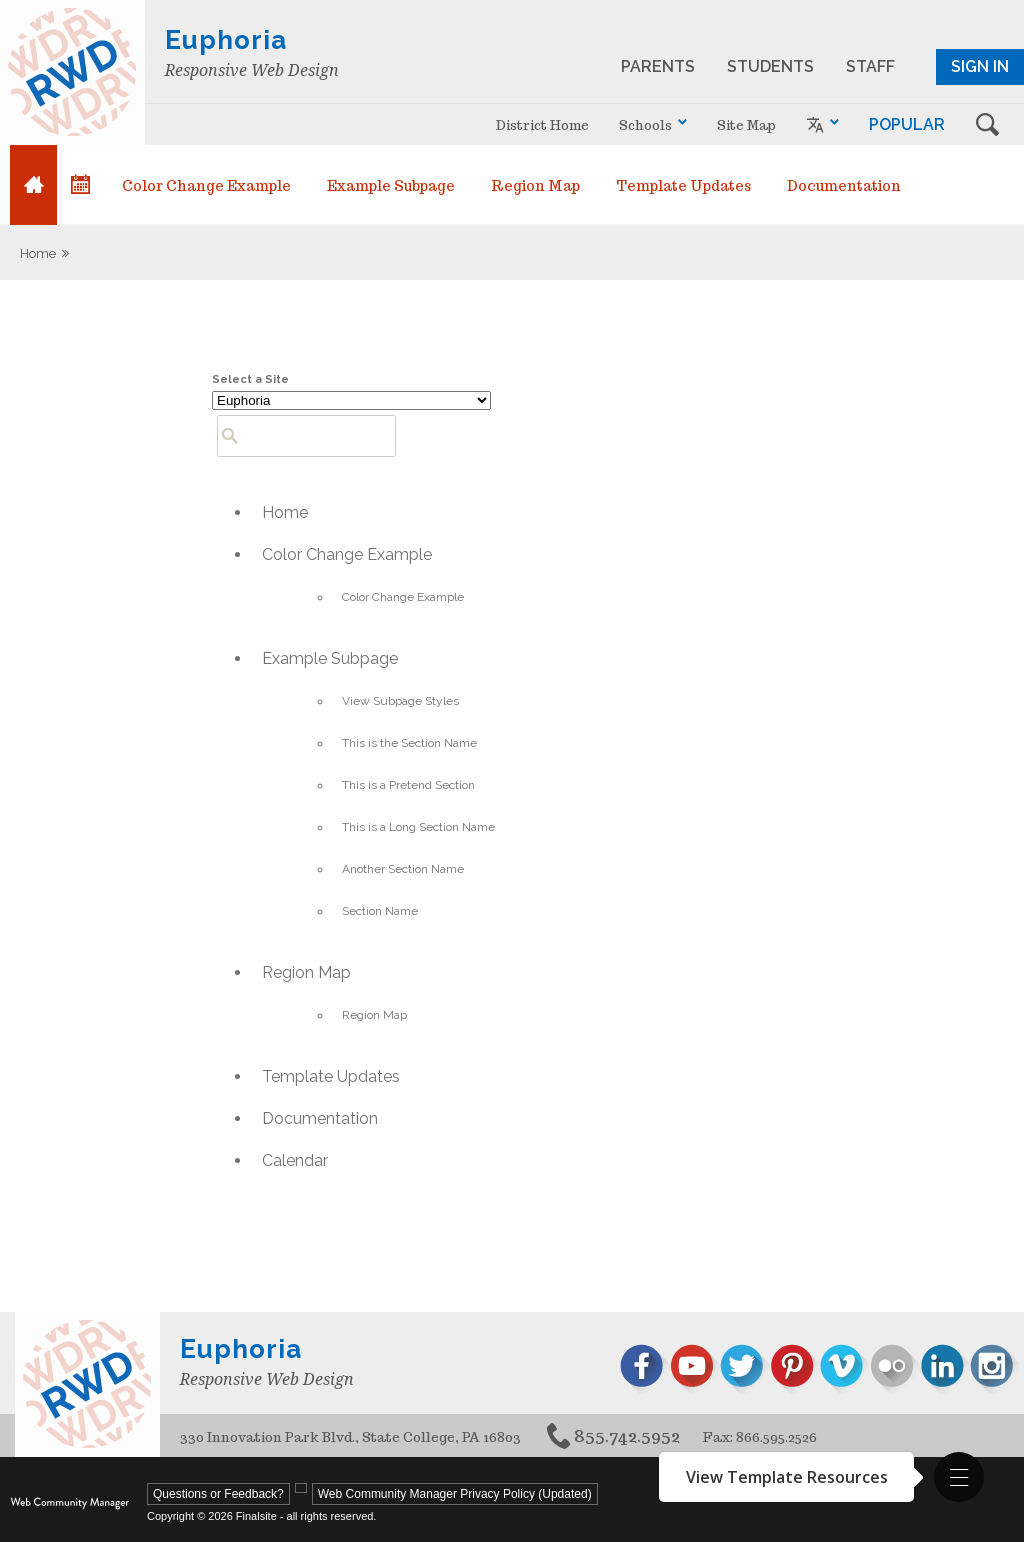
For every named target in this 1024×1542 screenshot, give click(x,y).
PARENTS (658, 66)
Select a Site (250, 379)
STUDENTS (770, 66)
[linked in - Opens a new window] (945, 1369)
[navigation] (653, 125)
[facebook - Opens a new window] (645, 1369)
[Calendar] (80, 185)
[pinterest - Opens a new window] (795, 1369)
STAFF (870, 66)
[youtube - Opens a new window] (695, 1369)
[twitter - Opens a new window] (745, 1369)
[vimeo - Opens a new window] (845, 1369)
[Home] (33, 185)
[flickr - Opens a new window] (895, 1369)
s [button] (987, 124)
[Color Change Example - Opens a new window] (206, 185)
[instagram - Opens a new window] (995, 1369)
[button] (959, 1477)
